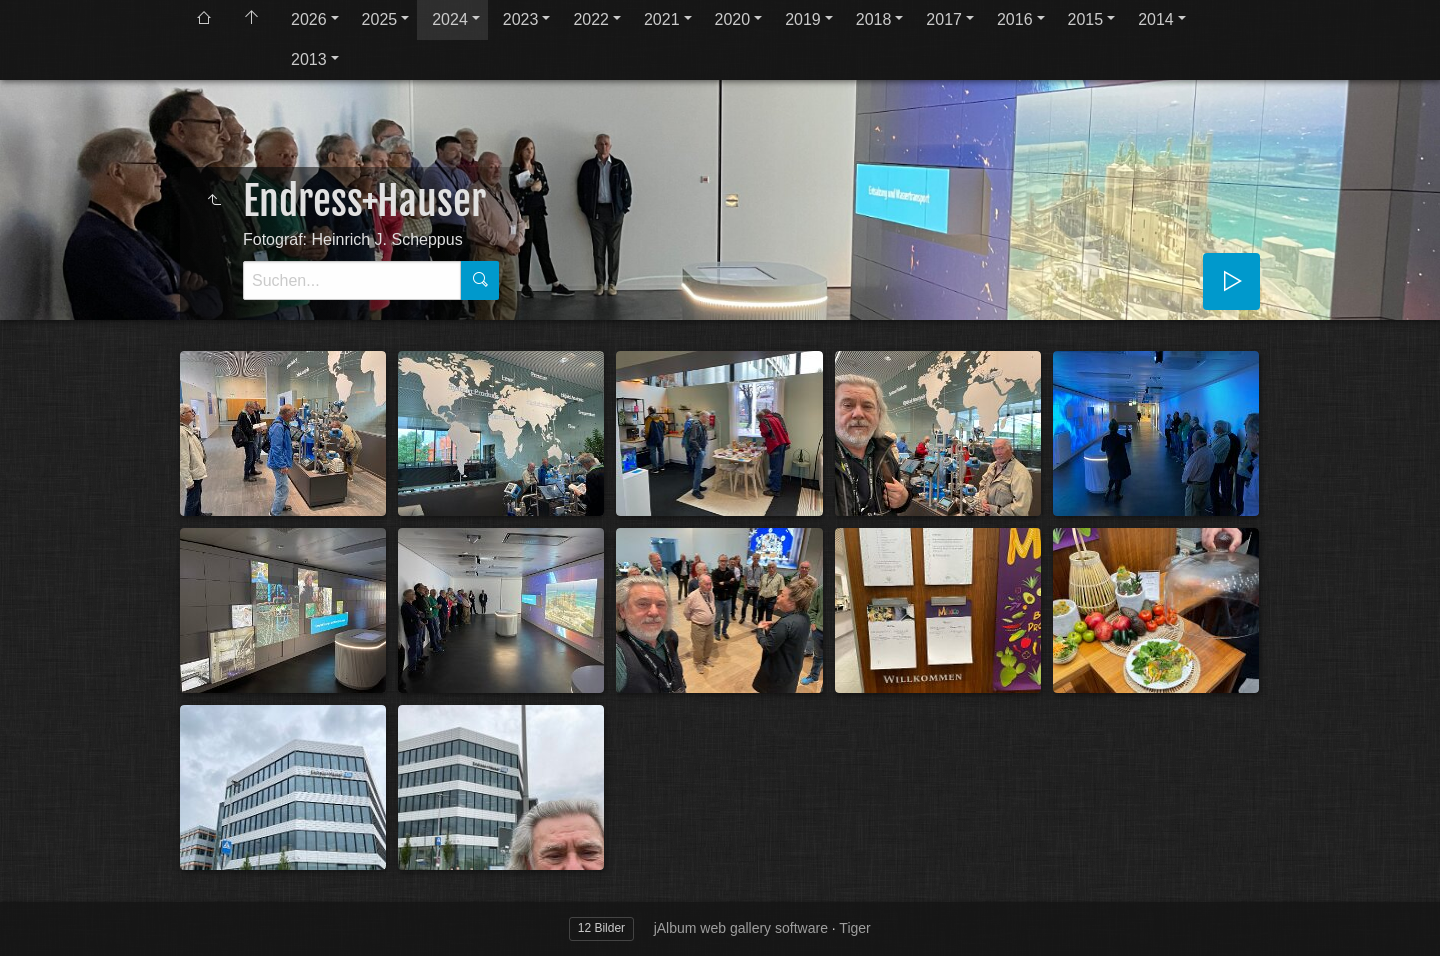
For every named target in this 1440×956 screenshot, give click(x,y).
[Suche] (352, 280)
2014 (1156, 19)
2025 (380, 19)
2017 (944, 19)
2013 (309, 59)
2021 (662, 19)
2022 (591, 19)
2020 (733, 19)
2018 (874, 19)
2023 (521, 19)
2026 (309, 19)
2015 (1086, 19)
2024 (450, 19)
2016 (1015, 19)
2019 (803, 19)
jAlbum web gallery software (741, 928)
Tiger (854, 928)
